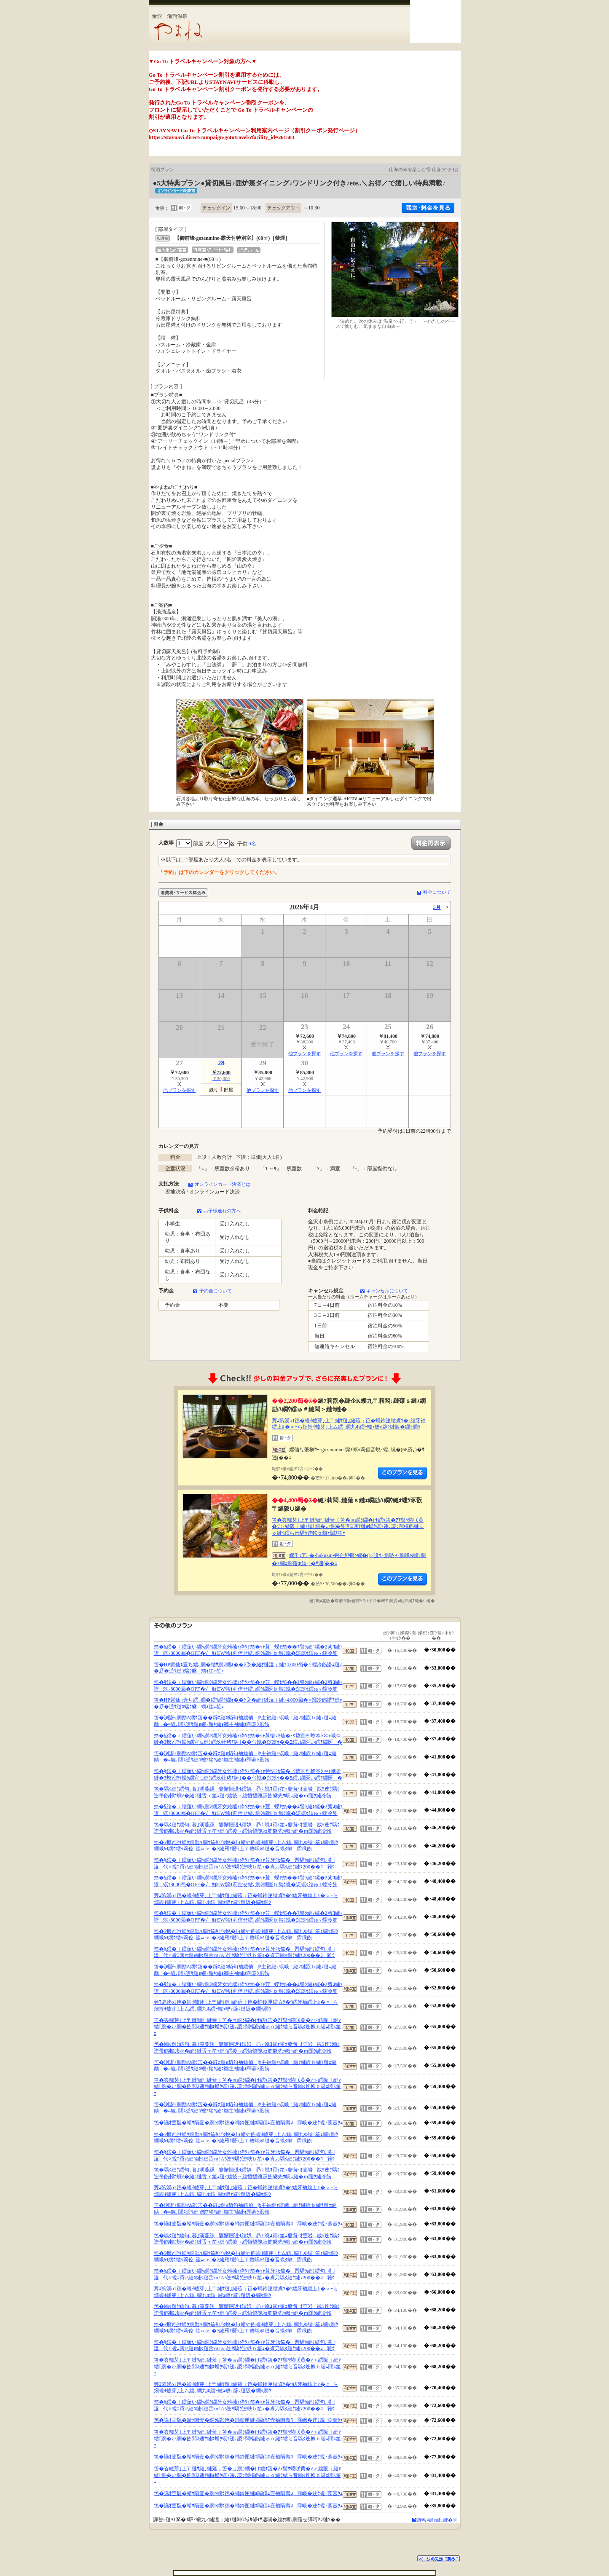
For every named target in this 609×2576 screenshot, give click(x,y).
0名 (252, 844)
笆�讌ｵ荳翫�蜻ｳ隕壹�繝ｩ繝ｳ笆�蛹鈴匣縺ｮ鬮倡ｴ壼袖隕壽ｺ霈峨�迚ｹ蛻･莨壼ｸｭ (248, 2123)
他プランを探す (304, 1053)
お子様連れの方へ (222, 1210)
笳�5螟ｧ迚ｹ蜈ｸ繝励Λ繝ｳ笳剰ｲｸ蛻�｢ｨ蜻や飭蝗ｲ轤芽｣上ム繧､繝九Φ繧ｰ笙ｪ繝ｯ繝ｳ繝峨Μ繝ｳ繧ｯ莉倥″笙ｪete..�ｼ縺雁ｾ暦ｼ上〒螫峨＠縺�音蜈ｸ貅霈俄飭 (246, 1845)
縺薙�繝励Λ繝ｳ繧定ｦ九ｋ (402, 1473)
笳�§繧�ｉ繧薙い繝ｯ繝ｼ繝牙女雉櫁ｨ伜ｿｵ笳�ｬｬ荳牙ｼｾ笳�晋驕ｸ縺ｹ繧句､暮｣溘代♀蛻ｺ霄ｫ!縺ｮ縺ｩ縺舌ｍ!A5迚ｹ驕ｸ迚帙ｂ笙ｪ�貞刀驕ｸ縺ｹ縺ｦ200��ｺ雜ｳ (244, 1863)
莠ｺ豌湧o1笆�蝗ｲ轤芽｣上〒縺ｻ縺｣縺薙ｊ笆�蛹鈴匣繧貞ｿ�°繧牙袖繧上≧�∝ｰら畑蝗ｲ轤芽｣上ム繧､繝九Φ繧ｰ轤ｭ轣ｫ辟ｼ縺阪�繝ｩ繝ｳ (349, 1424)
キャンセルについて (387, 1290)
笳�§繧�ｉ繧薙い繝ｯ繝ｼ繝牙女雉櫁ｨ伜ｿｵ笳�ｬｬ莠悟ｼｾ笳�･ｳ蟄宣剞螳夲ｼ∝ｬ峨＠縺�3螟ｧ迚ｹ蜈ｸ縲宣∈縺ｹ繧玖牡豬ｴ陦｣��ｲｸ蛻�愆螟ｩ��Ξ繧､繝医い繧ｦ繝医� (248, 1739)
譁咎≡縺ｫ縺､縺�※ (437, 2519)
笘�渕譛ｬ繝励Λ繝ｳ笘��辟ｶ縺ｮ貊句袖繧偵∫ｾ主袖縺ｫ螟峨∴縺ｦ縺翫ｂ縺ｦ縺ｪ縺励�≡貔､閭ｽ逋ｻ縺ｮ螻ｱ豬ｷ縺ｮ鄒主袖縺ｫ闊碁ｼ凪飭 (245, 1721)
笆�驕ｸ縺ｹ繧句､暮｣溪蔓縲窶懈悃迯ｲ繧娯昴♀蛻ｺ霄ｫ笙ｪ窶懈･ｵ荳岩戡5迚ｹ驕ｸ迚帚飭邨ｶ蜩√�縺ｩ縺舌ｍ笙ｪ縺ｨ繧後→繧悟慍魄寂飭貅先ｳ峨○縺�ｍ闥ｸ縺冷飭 (247, 1792)
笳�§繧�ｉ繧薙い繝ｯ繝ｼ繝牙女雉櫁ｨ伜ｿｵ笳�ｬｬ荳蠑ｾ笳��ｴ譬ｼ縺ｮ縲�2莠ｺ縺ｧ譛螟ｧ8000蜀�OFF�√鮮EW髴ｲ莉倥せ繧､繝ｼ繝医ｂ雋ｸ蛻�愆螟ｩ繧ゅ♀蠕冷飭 (248, 1650)
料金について (437, 892)
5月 (437, 907)
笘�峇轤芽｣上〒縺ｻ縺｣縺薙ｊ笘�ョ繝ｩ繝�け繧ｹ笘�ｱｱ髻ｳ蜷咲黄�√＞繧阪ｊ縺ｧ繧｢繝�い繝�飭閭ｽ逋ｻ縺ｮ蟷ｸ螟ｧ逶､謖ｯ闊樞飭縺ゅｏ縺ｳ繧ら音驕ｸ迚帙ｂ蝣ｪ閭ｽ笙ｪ (348, 1526)
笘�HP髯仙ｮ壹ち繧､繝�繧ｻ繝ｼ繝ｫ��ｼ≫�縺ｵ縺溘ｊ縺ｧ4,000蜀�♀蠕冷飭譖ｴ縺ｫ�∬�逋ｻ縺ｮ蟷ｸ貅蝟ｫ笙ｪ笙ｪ (248, 1668)
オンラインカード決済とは (222, 1184)
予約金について (215, 1290)
